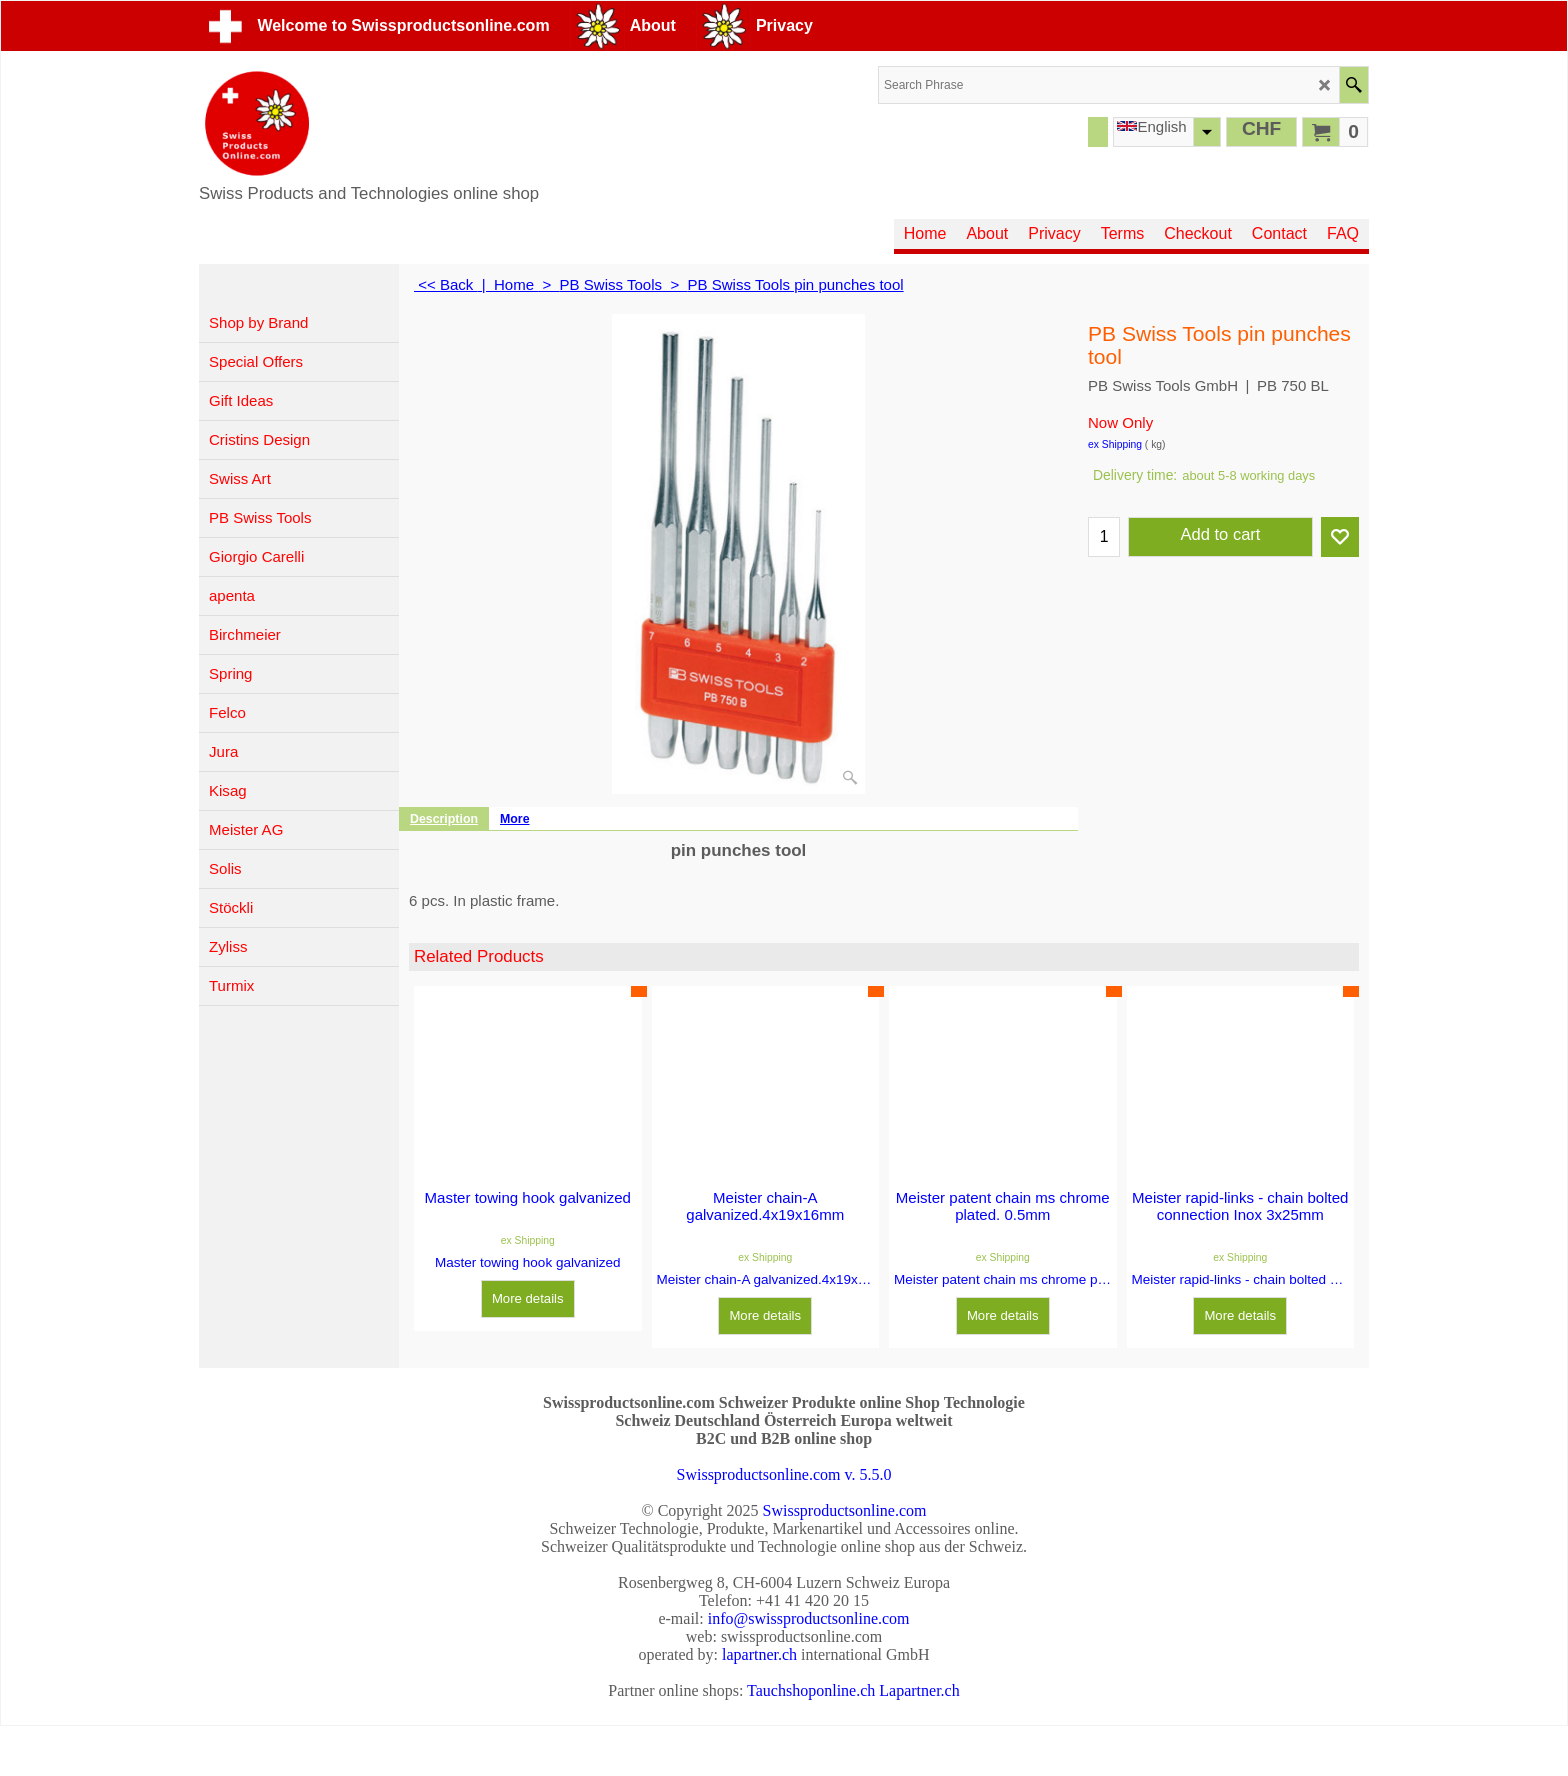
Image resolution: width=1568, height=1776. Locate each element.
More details (528, 1298)
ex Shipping (1115, 444)
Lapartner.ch (919, 1690)
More (515, 819)
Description (444, 819)
